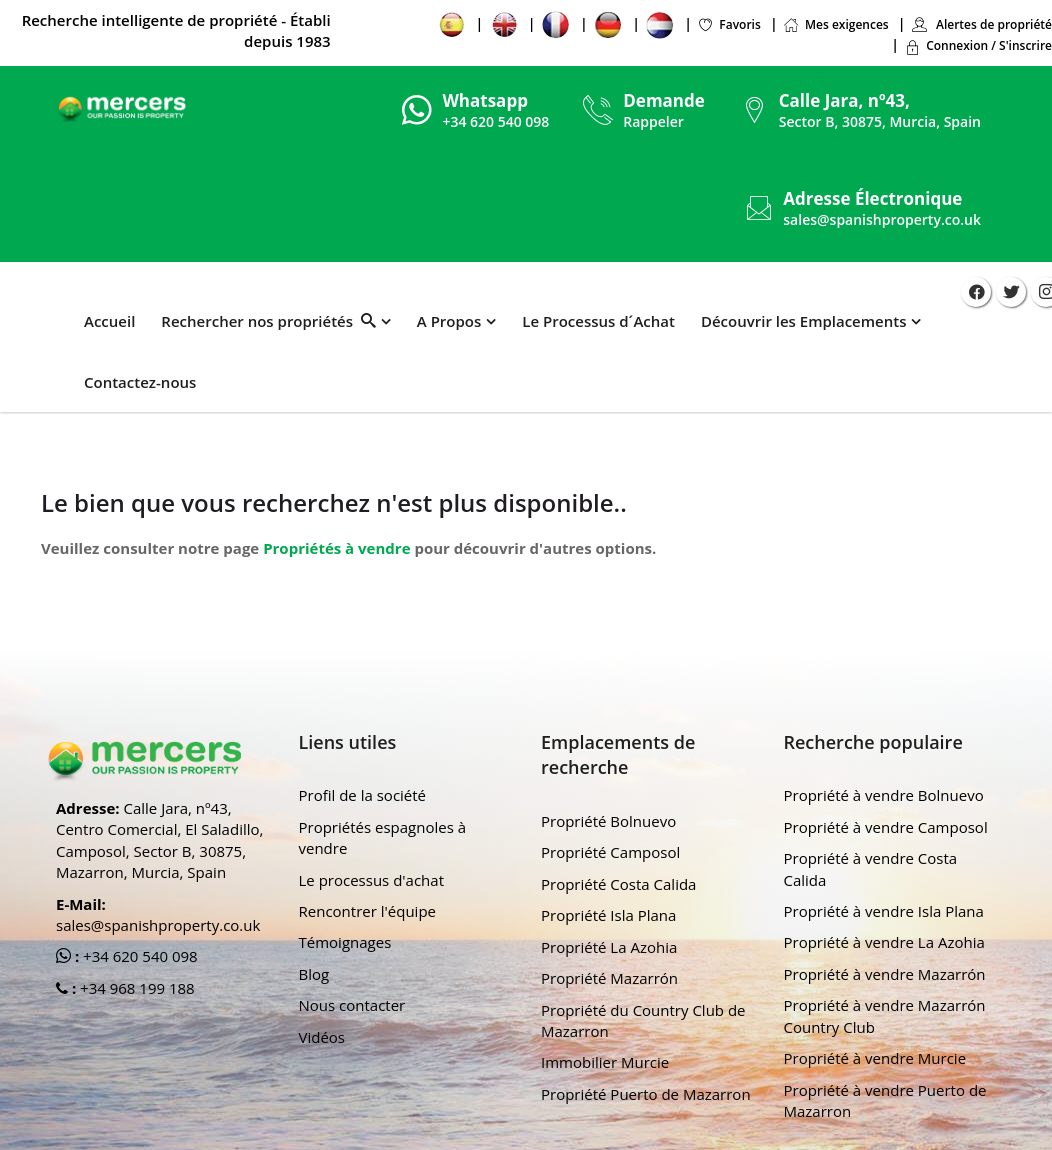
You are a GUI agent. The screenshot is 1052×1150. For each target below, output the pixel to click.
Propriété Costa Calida (618, 884)
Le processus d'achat (372, 880)
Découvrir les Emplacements (802, 321)
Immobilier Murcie (605, 1062)
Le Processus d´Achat (598, 321)
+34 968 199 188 (135, 988)
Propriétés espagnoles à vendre (383, 837)
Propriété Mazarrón (609, 978)
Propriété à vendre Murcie (875, 1058)
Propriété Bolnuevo (608, 821)
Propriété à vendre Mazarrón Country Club (885, 1015)
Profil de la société (363, 795)
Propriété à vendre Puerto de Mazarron (885, 1100)
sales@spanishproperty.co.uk (882, 219)
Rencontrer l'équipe (367, 911)
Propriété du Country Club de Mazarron (643, 1020)
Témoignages (345, 942)
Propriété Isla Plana (608, 915)
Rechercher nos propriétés (268, 321)
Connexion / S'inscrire (978, 45)
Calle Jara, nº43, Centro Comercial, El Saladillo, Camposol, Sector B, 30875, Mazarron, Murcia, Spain (159, 840)
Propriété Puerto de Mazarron (646, 1094)
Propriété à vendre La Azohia (884, 942)
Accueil (109, 321)
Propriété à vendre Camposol (886, 827)
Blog (314, 974)
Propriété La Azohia (609, 947)
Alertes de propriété (981, 24)
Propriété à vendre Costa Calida (871, 868)
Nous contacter (352, 1005)
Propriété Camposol (610, 852)
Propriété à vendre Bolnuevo (884, 795)
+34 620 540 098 (138, 956)
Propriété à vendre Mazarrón (885, 974)
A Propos (448, 321)
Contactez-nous (140, 382)
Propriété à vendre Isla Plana (884, 911)
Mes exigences (836, 24)
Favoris (730, 24)
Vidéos (322, 1037)
